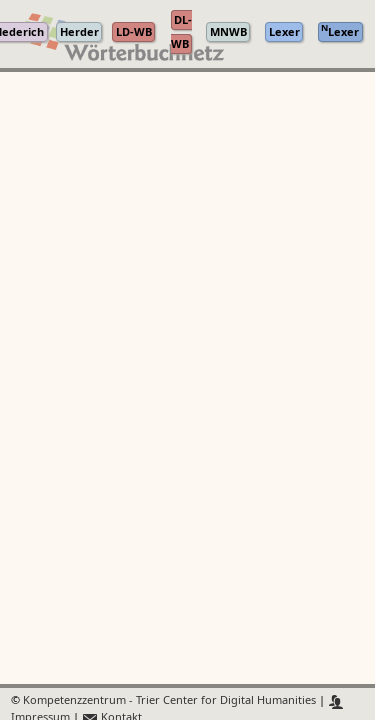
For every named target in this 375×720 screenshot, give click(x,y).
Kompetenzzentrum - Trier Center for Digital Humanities (169, 701)
